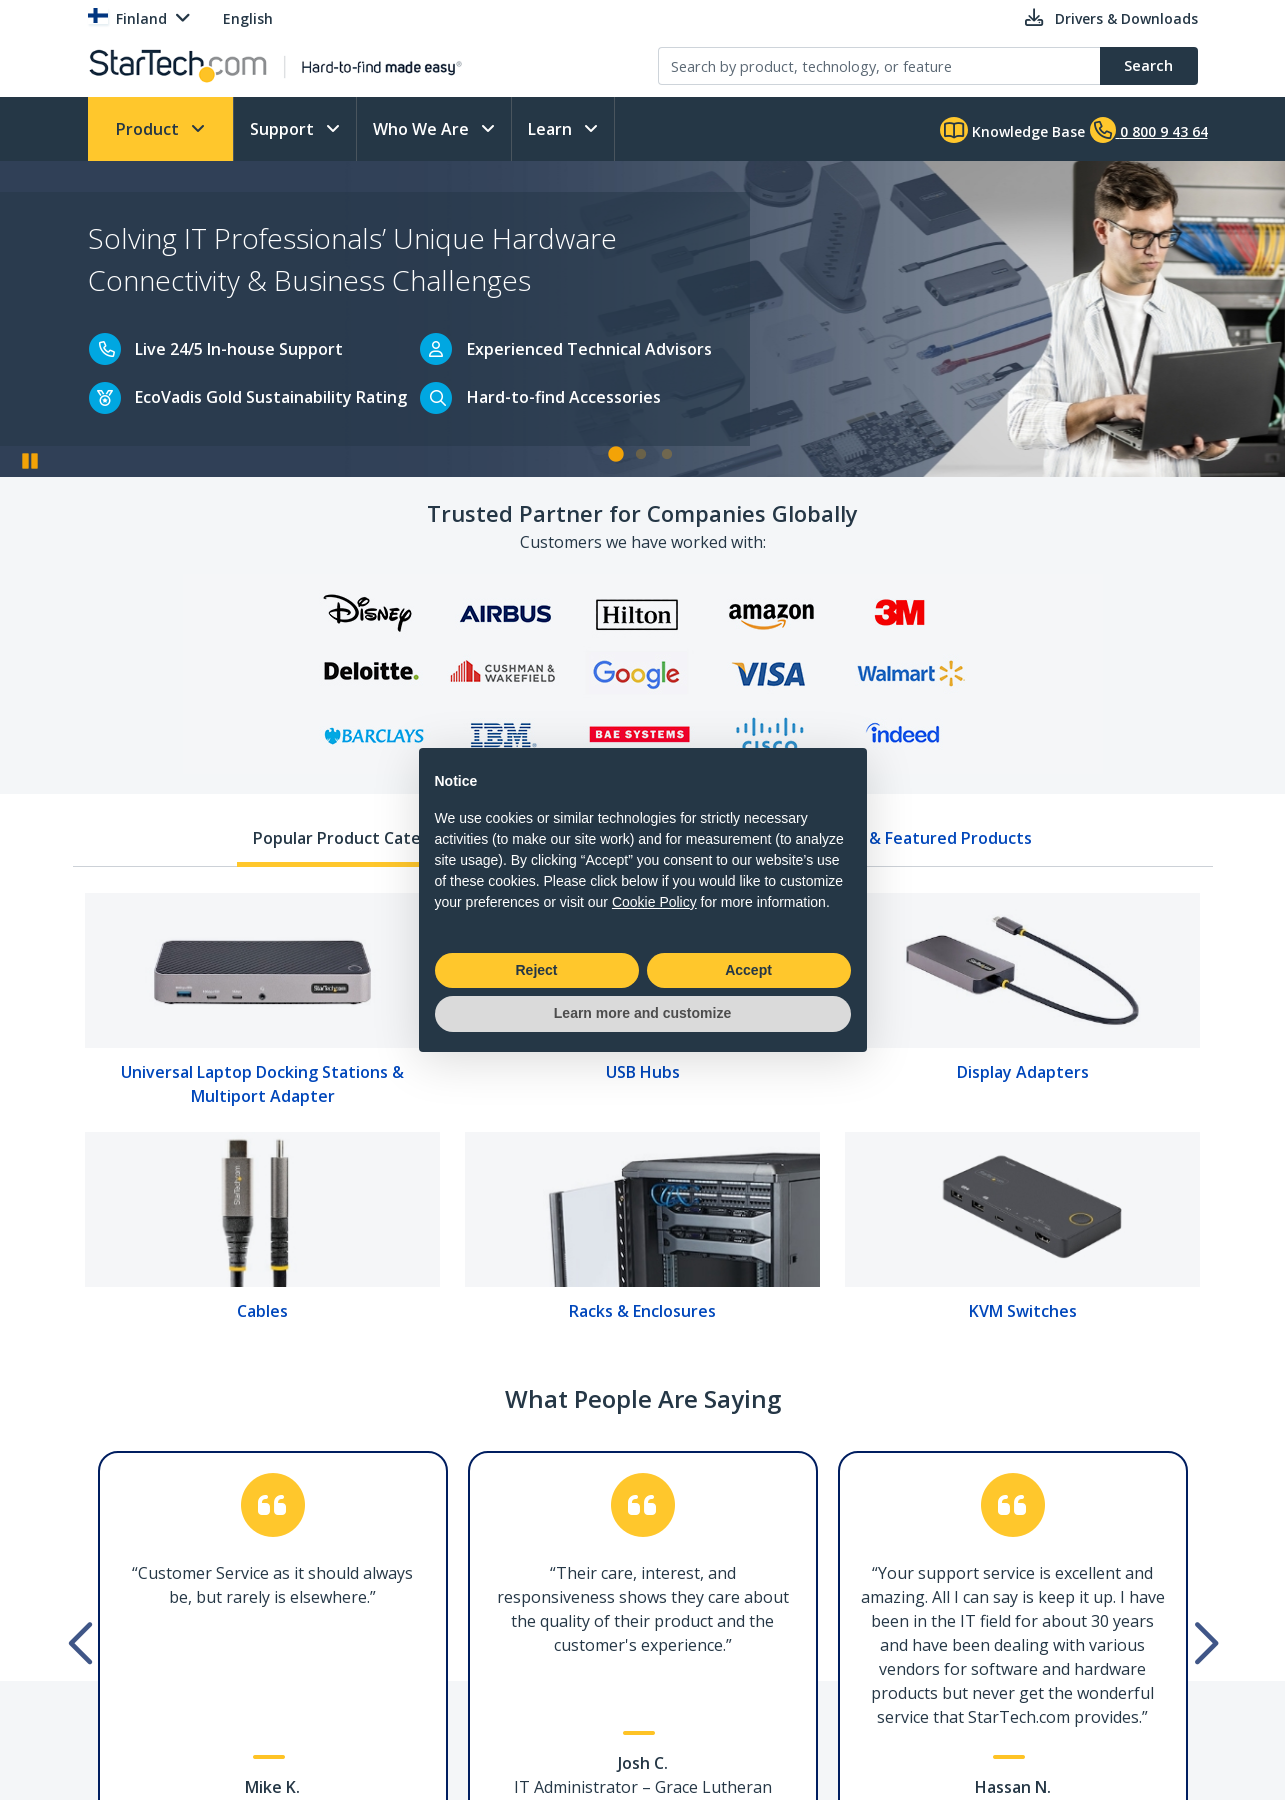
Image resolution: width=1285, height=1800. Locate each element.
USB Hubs (643, 1072)
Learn (552, 129)
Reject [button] (536, 970)
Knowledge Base (1012, 130)
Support (284, 129)
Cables (262, 1311)
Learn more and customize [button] (642, 1013)
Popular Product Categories (361, 838)
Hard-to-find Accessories (564, 397)
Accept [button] (748, 970)
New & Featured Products (931, 838)
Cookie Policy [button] (654, 902)
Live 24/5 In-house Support (239, 349)
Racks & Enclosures (642, 1311)
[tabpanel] (642, 1114)
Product (149, 129)
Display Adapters (1023, 1072)
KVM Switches (1023, 1311)
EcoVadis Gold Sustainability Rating (271, 397)
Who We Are (423, 129)
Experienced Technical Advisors (589, 349)
